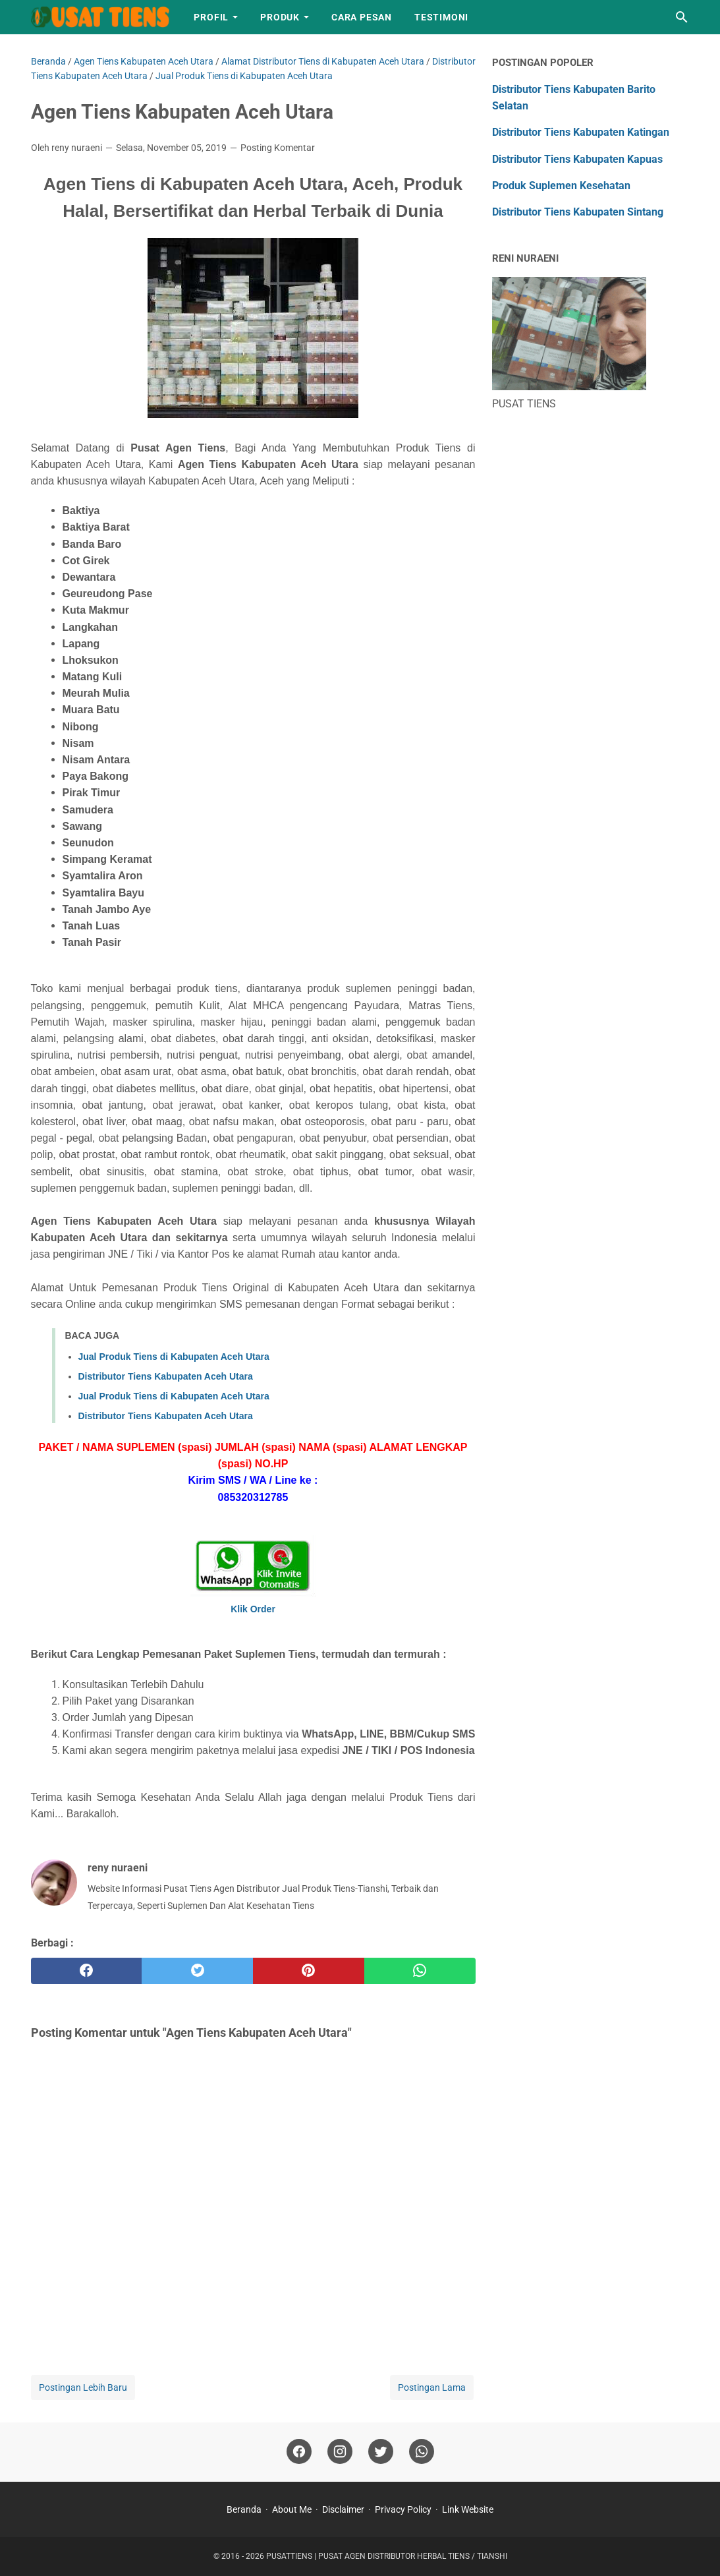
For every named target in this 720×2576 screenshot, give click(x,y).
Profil (211, 17)
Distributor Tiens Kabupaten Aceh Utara (165, 1376)
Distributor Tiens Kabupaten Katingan (580, 132)
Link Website (467, 2509)
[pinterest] (308, 1971)
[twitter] (197, 1971)
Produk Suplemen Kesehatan (561, 185)
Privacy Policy (403, 2509)
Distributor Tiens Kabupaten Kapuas (577, 159)
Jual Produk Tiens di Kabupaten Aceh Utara (173, 1356)
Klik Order (253, 1609)
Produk (280, 17)
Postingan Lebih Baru (83, 2387)
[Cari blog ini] (682, 17)
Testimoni (441, 17)
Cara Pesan (361, 17)
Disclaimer (343, 2509)
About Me (292, 2509)
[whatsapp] (420, 1971)
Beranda (244, 2509)
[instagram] (339, 2452)
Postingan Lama (432, 2387)
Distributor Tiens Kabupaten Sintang (577, 212)
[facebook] (86, 1971)
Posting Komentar (277, 147)
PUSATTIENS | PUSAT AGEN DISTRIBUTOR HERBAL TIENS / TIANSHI (386, 2556)
